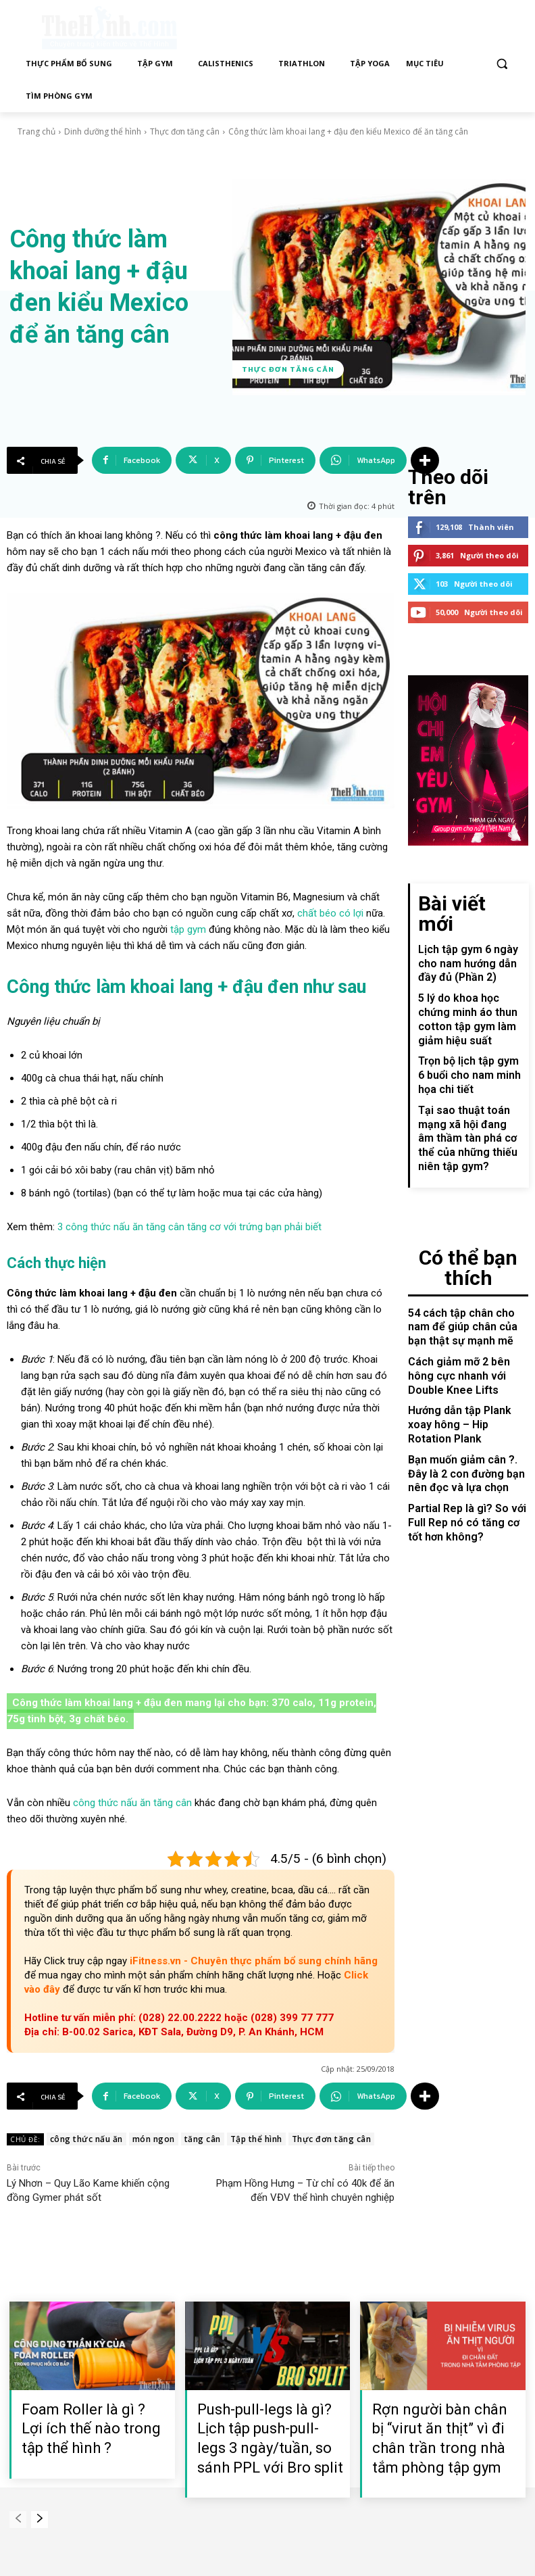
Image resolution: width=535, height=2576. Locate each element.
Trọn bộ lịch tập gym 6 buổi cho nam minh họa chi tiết (469, 999)
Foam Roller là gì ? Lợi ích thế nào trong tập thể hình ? (91, 2428)
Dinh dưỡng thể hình (102, 131)
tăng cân (202, 2139)
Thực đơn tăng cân (185, 131)
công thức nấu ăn (86, 2139)
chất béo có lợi (330, 913)
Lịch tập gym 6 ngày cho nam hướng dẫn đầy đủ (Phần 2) (471, 910)
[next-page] (39, 2519)
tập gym (188, 929)
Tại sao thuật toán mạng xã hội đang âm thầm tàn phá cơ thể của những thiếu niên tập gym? (470, 1055)
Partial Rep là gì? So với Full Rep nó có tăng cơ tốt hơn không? (463, 1378)
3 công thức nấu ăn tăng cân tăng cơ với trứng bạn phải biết (189, 1227)
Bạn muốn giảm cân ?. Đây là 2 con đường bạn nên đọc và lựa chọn (466, 1334)
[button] (501, 64)
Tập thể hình (256, 2139)
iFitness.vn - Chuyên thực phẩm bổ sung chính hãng (254, 1961)
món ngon (153, 2139)
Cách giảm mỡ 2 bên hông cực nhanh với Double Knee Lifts (467, 1257)
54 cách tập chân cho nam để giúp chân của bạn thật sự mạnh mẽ (465, 1213)
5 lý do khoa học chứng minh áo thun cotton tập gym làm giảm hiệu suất (471, 954)
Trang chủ (36, 131)
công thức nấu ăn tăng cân (132, 1803)
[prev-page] (17, 2519)
